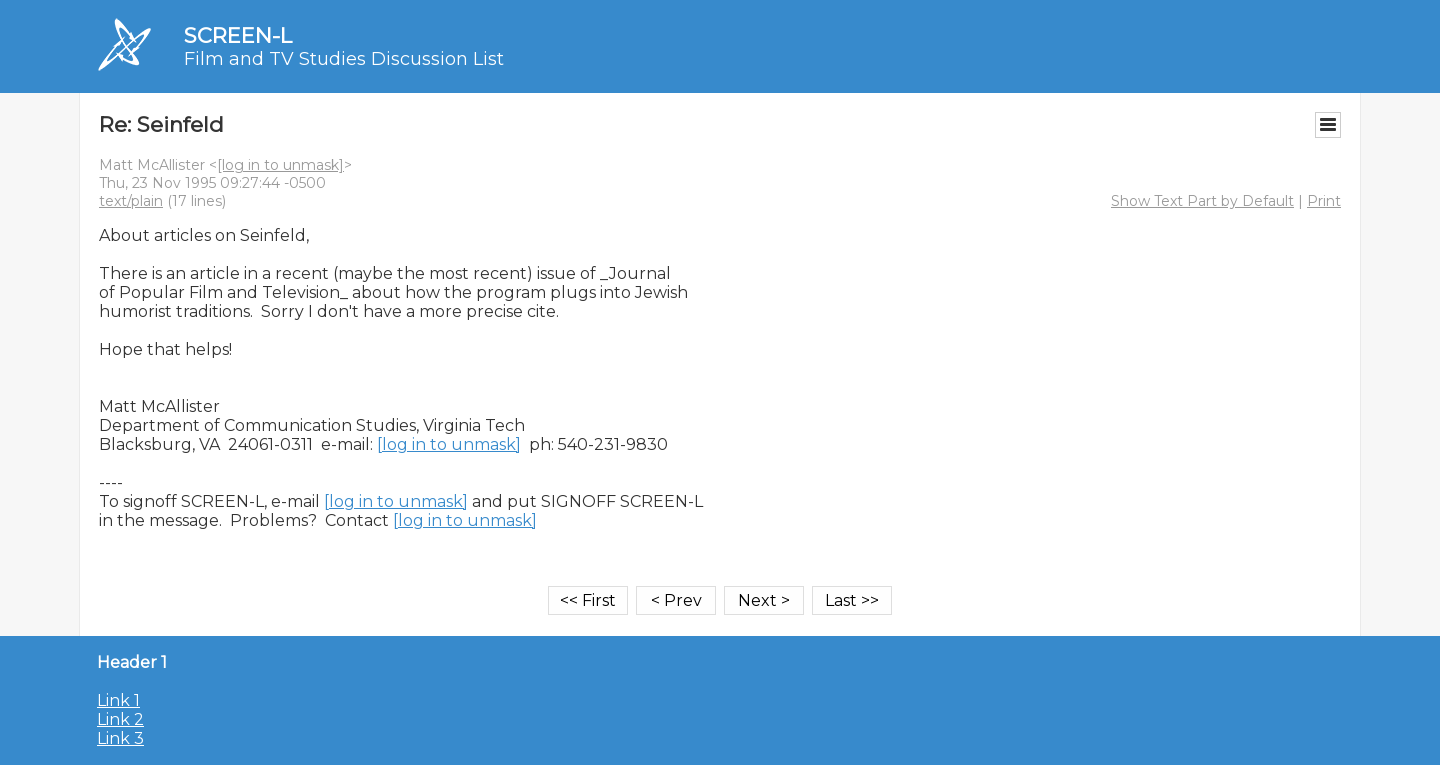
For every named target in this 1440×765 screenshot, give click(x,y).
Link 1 (118, 700)
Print (1324, 201)
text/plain (131, 201)
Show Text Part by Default (1202, 201)
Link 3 (120, 738)
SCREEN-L (238, 35)
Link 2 (120, 719)
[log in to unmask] (280, 165)
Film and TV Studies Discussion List (344, 59)
